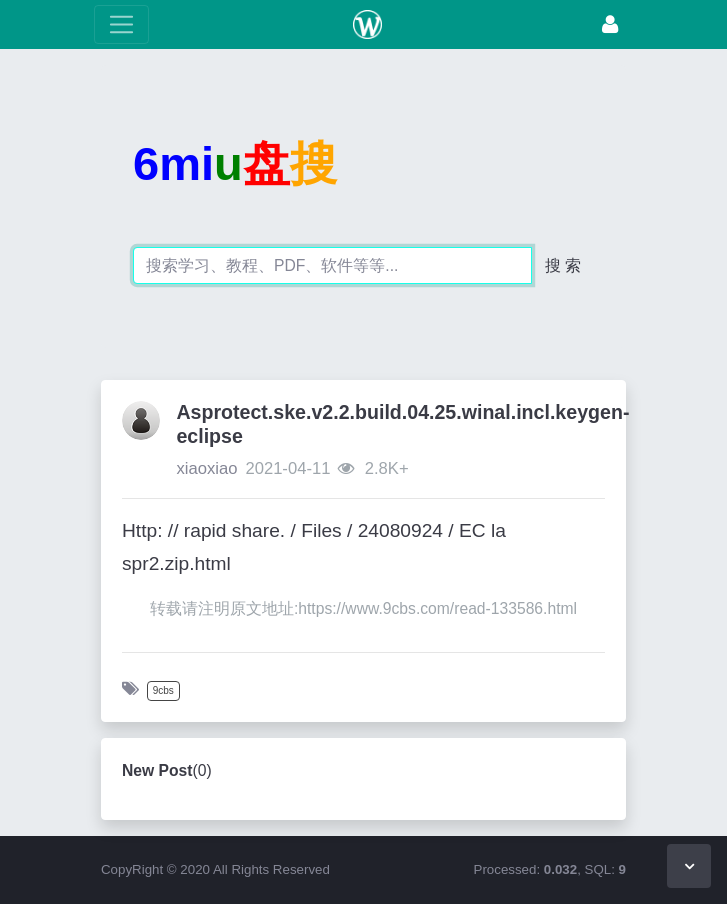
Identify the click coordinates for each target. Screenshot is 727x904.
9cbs (163, 690)
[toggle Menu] (121, 24)
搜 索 (563, 265)
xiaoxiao (206, 468)
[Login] (610, 24)
